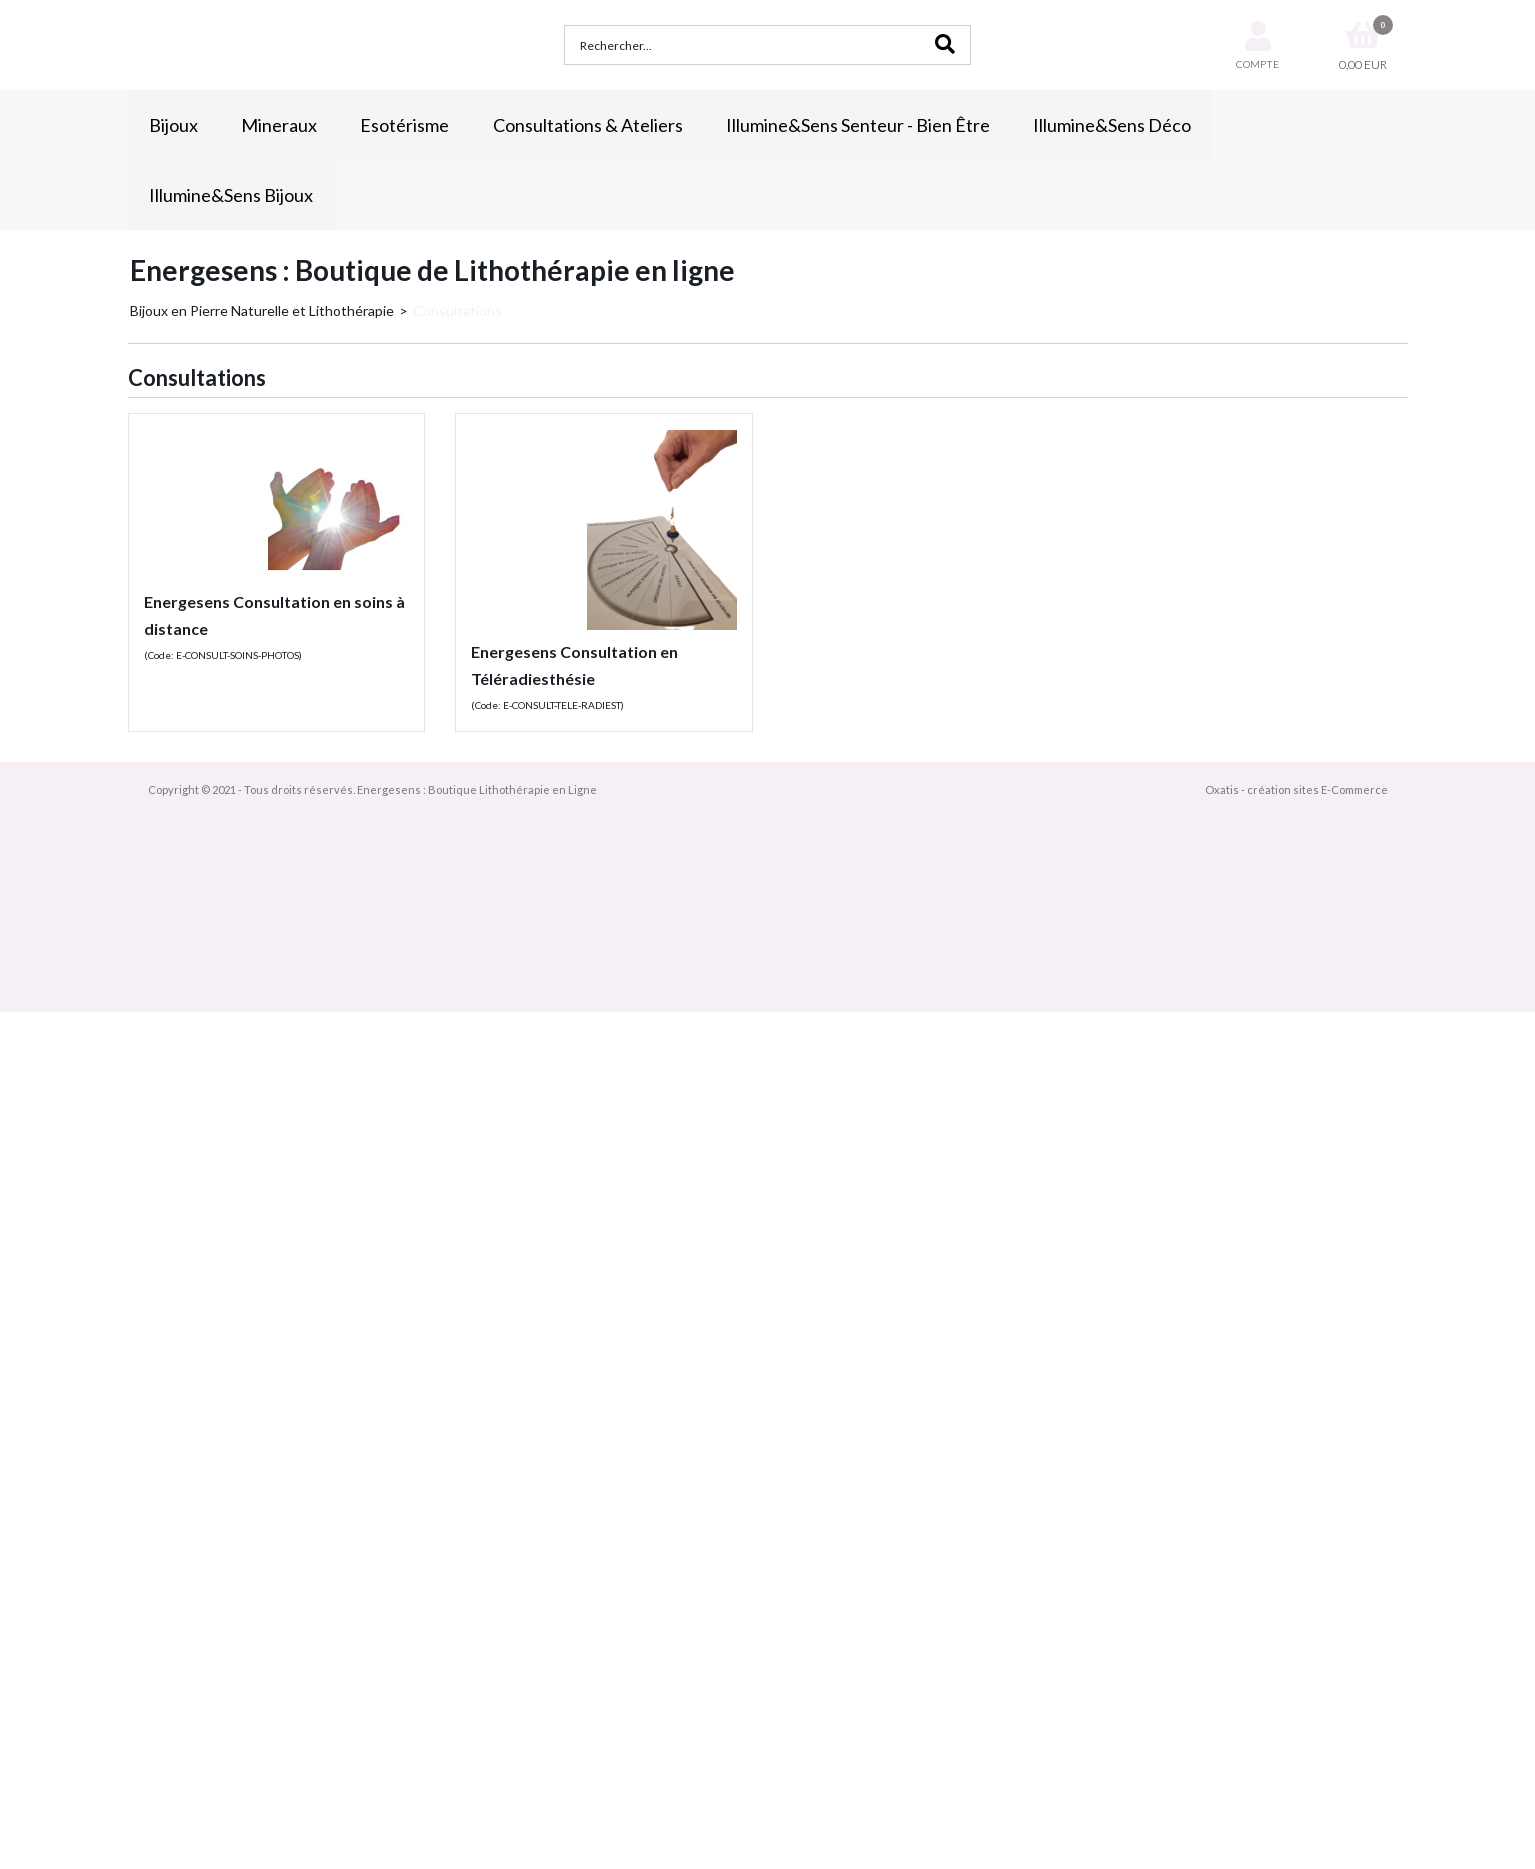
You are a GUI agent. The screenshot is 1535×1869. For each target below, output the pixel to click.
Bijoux (173, 125)
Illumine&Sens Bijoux (231, 195)
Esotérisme (404, 125)
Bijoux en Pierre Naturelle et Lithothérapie (262, 310)
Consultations (457, 310)
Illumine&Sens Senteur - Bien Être (858, 125)
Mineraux (279, 125)
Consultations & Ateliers (588, 125)
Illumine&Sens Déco (1112, 125)
